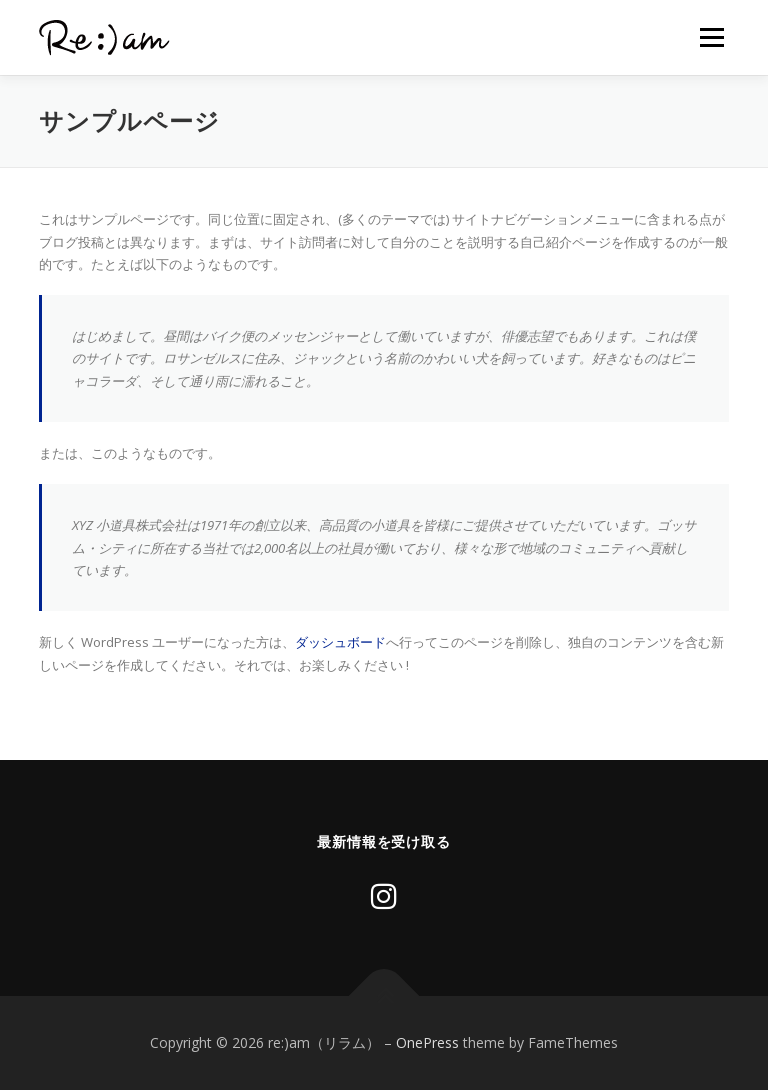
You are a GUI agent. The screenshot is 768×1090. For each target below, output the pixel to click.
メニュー (711, 37)
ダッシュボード (340, 642)
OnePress (427, 1042)
